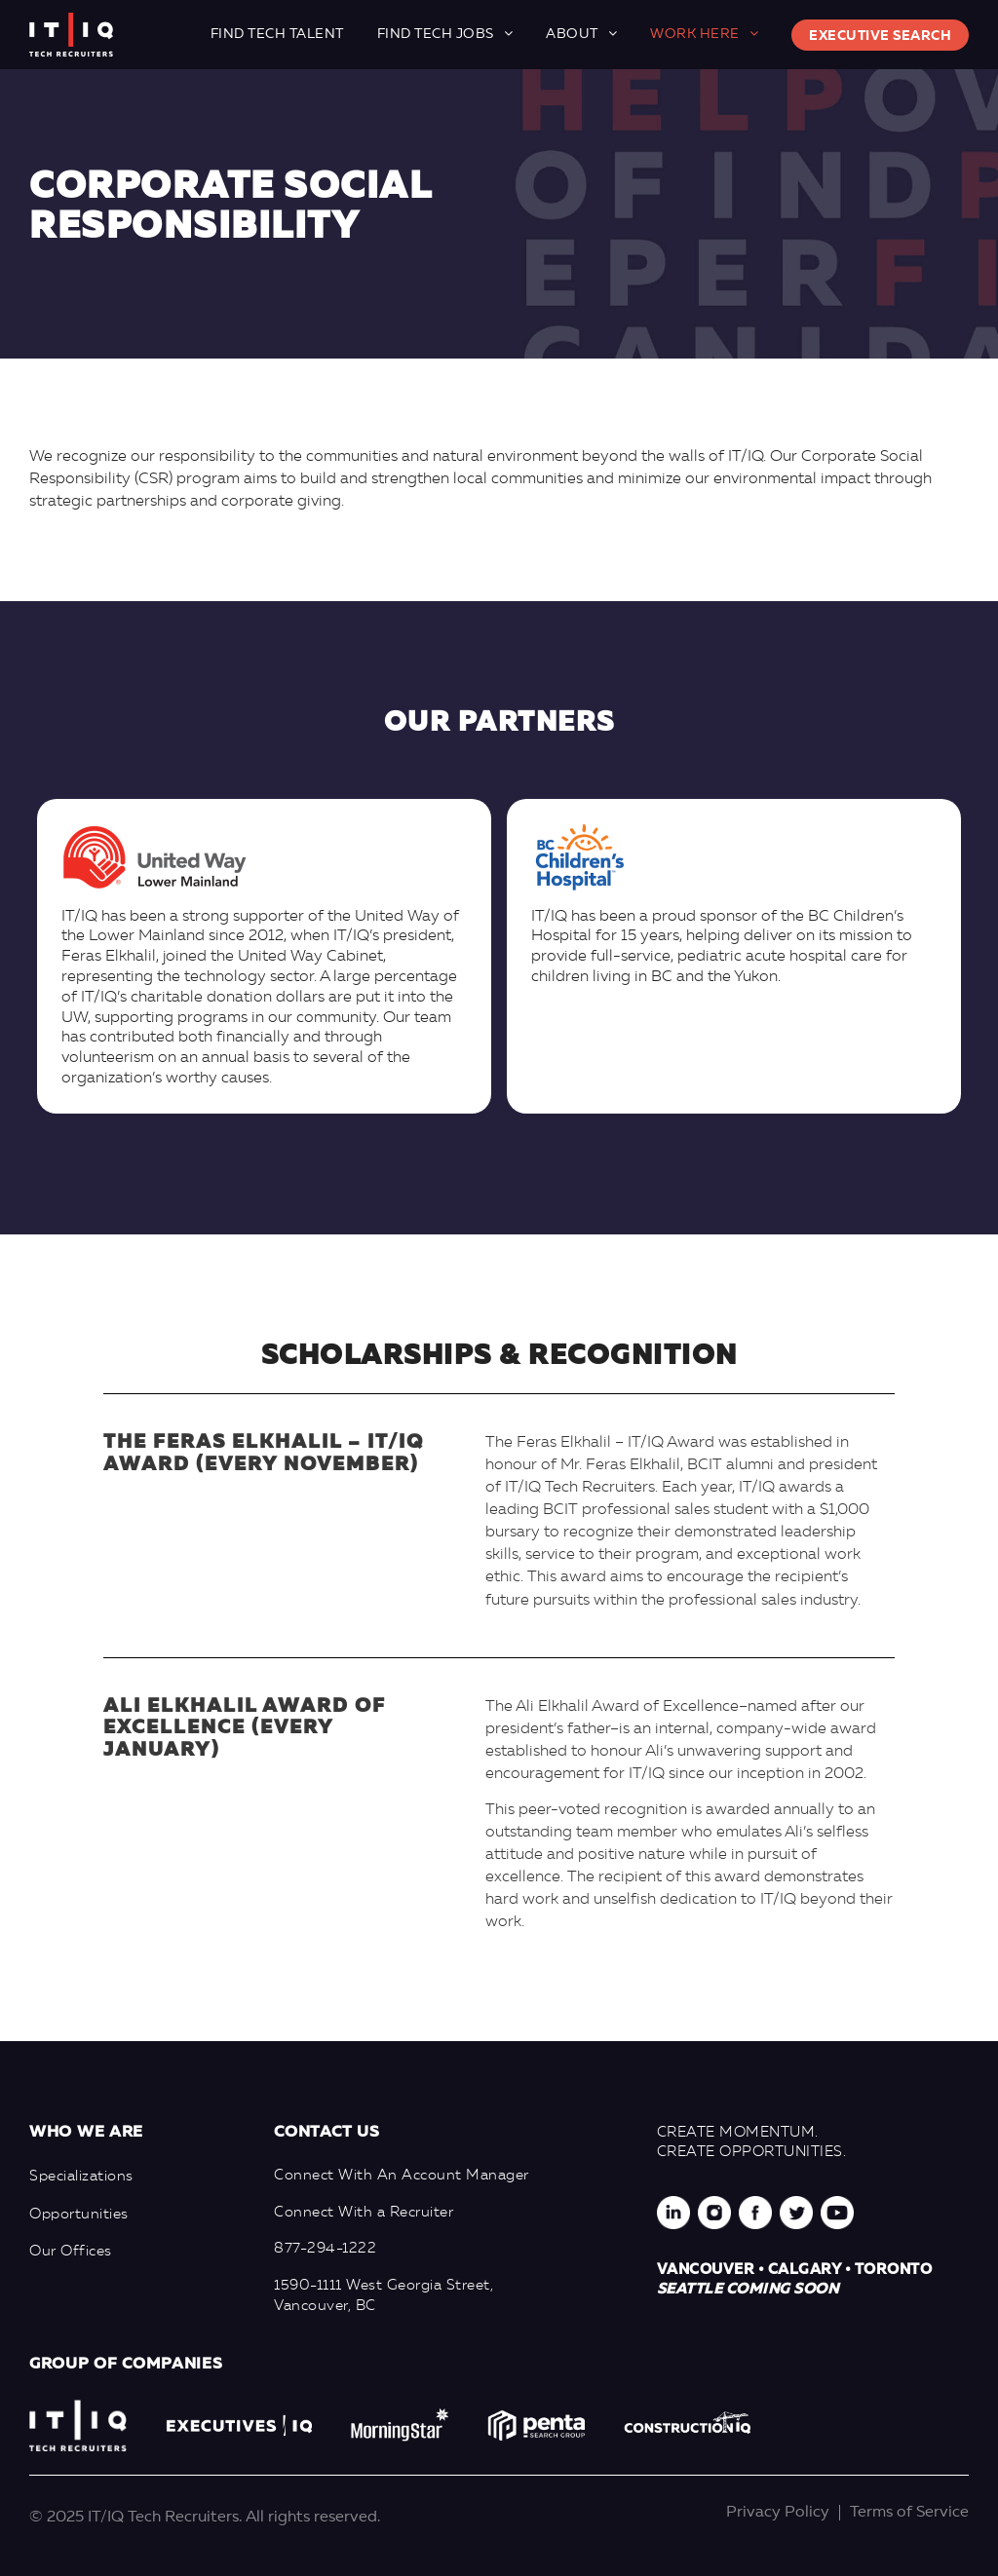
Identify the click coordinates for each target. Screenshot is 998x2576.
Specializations (81, 2177)
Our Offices (70, 2252)
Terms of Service (909, 2512)
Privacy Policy (777, 2512)
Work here (695, 34)
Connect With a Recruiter (363, 2213)
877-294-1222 (325, 2249)
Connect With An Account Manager (401, 2176)
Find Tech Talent (277, 34)
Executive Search (880, 36)
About (572, 34)
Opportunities (79, 2215)
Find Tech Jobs (435, 34)
